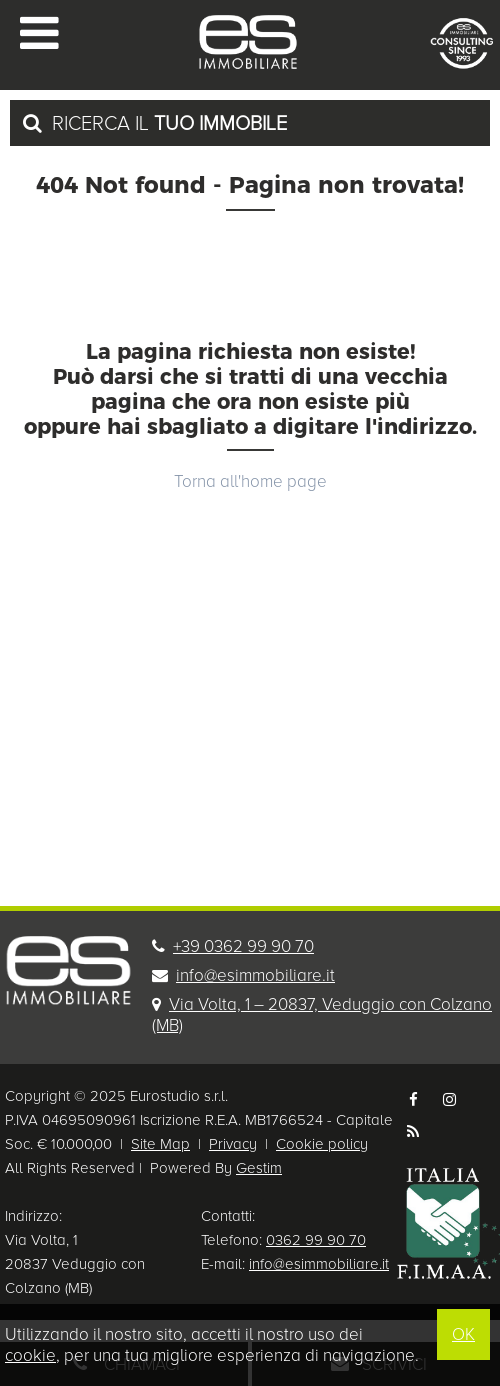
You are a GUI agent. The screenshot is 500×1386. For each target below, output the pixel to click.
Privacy (233, 1144)
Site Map (160, 1144)
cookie (30, 1355)
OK (463, 1334)
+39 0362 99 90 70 (243, 946)
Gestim (259, 1168)
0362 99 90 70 (316, 1240)
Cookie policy (322, 1144)
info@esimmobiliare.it (255, 975)
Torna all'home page (250, 481)
